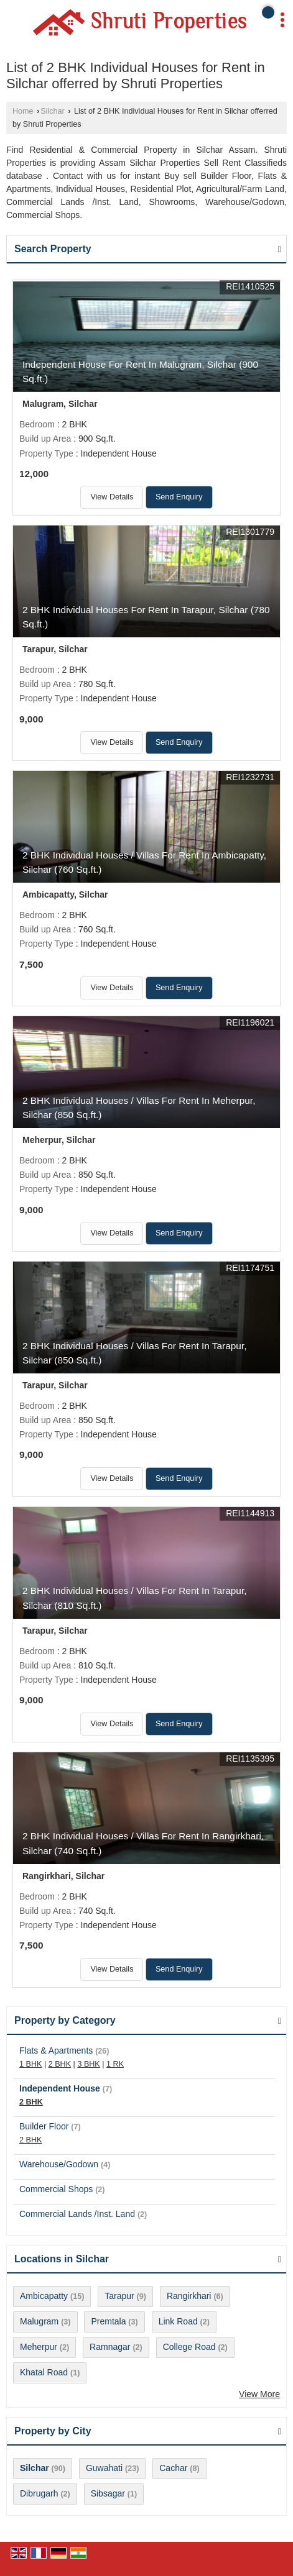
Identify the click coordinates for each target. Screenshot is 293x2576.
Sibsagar (108, 2493)
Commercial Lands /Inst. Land (77, 2214)
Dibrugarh (39, 2493)
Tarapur (119, 2296)
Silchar (52, 111)
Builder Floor (43, 2126)
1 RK (115, 2064)
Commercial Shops (56, 2189)
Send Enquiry (179, 497)
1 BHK (30, 2064)
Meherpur (38, 2347)
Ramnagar (110, 2347)
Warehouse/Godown (58, 2164)
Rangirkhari (189, 2296)
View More (259, 2394)
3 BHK (88, 2064)
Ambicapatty (44, 2296)
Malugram (39, 2321)
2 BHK (60, 2064)
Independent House (59, 2088)
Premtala (108, 2321)
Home (23, 111)
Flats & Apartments (56, 2050)
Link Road (178, 2321)
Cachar (173, 2468)
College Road (189, 2347)
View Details (111, 497)
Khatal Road (44, 2372)
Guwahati (104, 2468)
